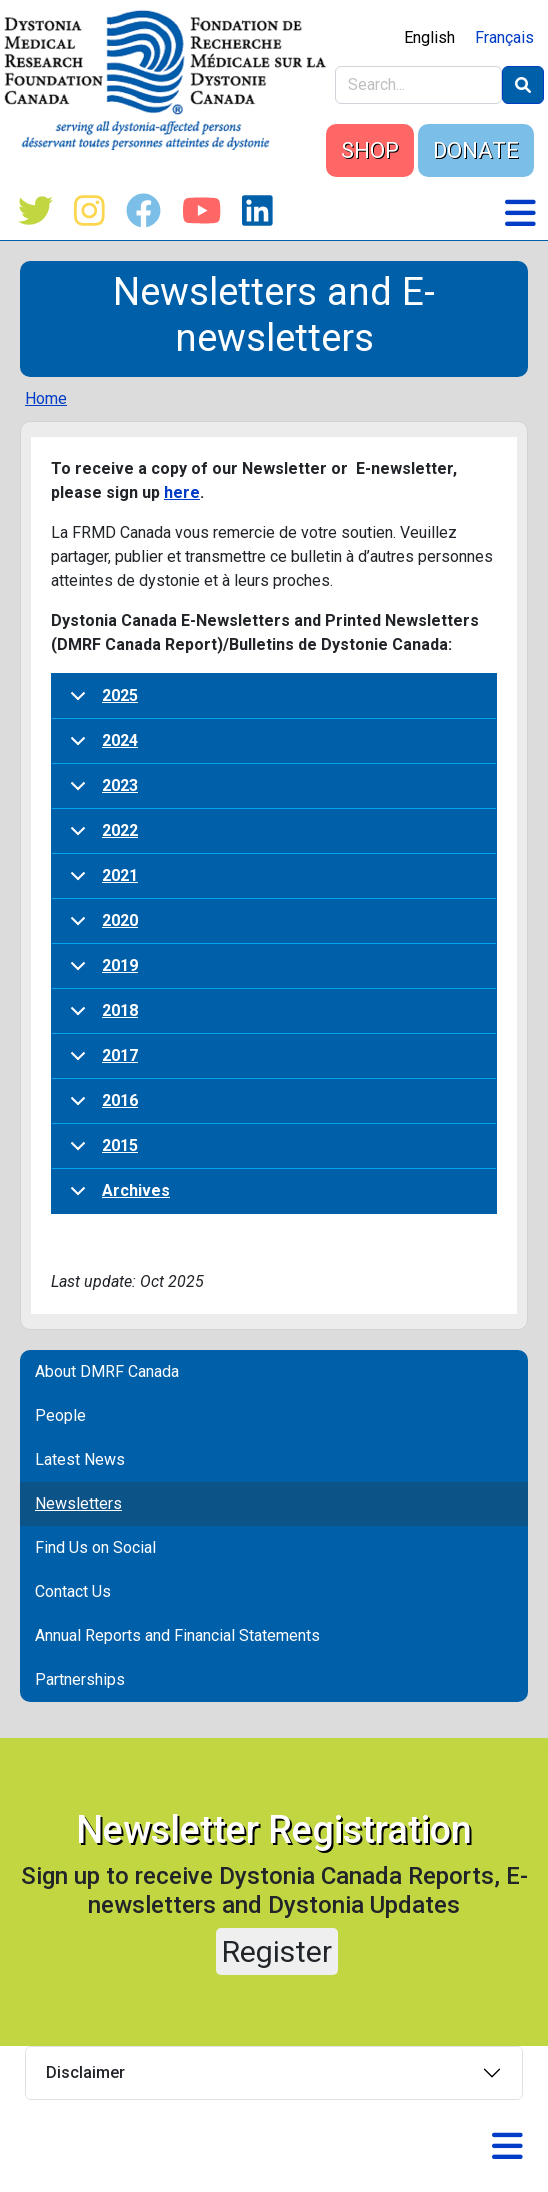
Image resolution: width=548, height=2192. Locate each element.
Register (277, 1951)
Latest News (80, 1459)
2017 (100, 1062)
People (60, 1415)
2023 (100, 792)
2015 (100, 1152)
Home (46, 398)
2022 (100, 837)
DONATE (476, 150)
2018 (100, 1017)
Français (504, 37)
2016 (100, 1107)
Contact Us (73, 1591)
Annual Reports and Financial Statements (177, 1635)
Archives (116, 1197)
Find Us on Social (95, 1547)
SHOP (370, 150)
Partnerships (80, 1679)
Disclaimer (85, 2072)
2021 (100, 882)
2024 (100, 747)
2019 (100, 972)
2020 (100, 927)
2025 (100, 702)
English (429, 37)
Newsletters (78, 1503)
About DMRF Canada (107, 1371)
